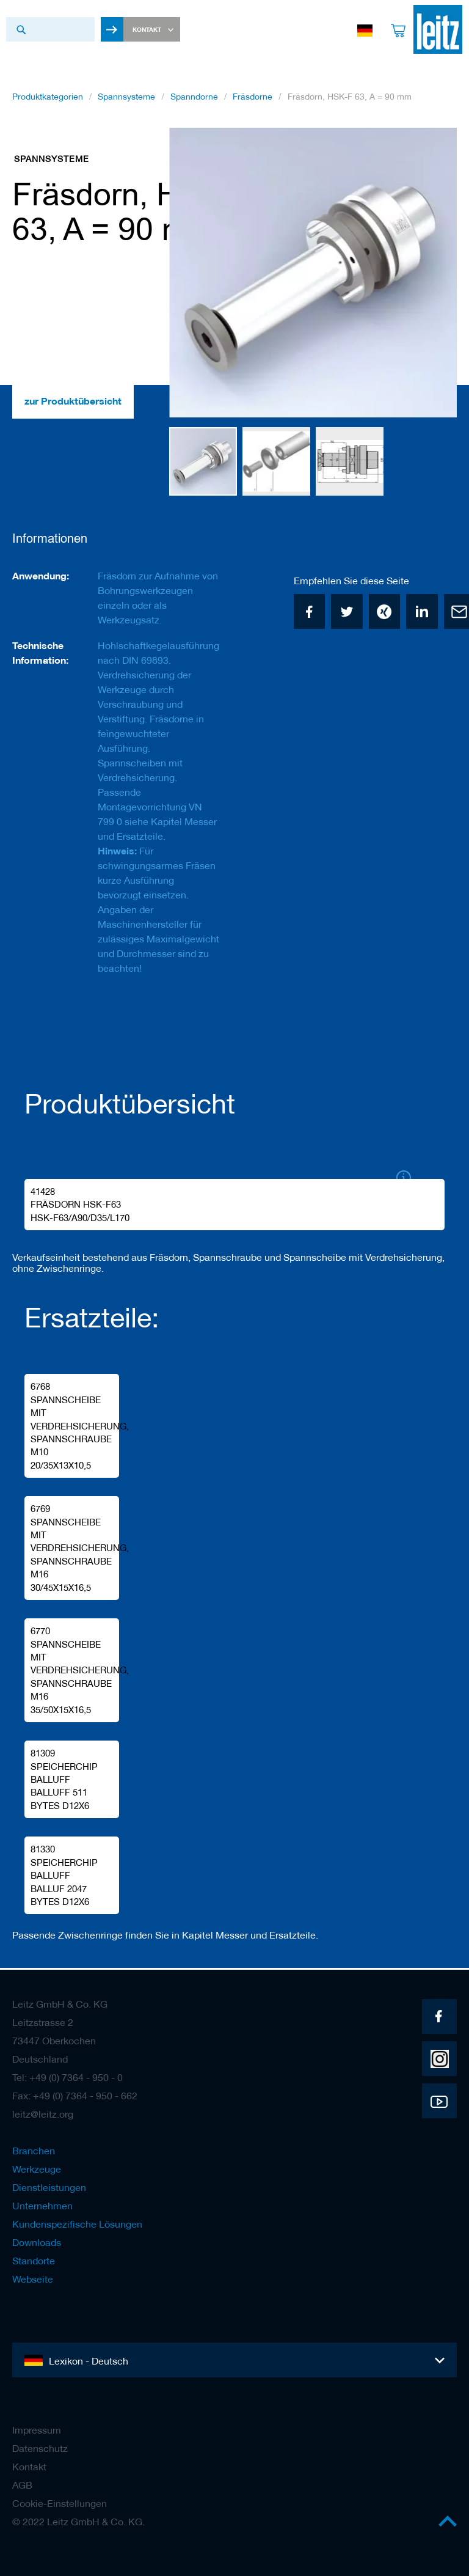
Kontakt (29, 2466)
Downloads (36, 2242)
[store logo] (432, 29)
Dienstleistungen (49, 2187)
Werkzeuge (36, 2168)
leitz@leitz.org (42, 2113)
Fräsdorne (252, 100)
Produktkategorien (47, 100)
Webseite (32, 2278)
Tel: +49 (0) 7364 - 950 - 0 (67, 2077)
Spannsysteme (126, 100)
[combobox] (50, 29)
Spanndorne (194, 100)
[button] (193, 276)
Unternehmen (42, 2205)
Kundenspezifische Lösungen (77, 2223)
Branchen (33, 2150)
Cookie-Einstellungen (59, 2503)
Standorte (33, 2260)
